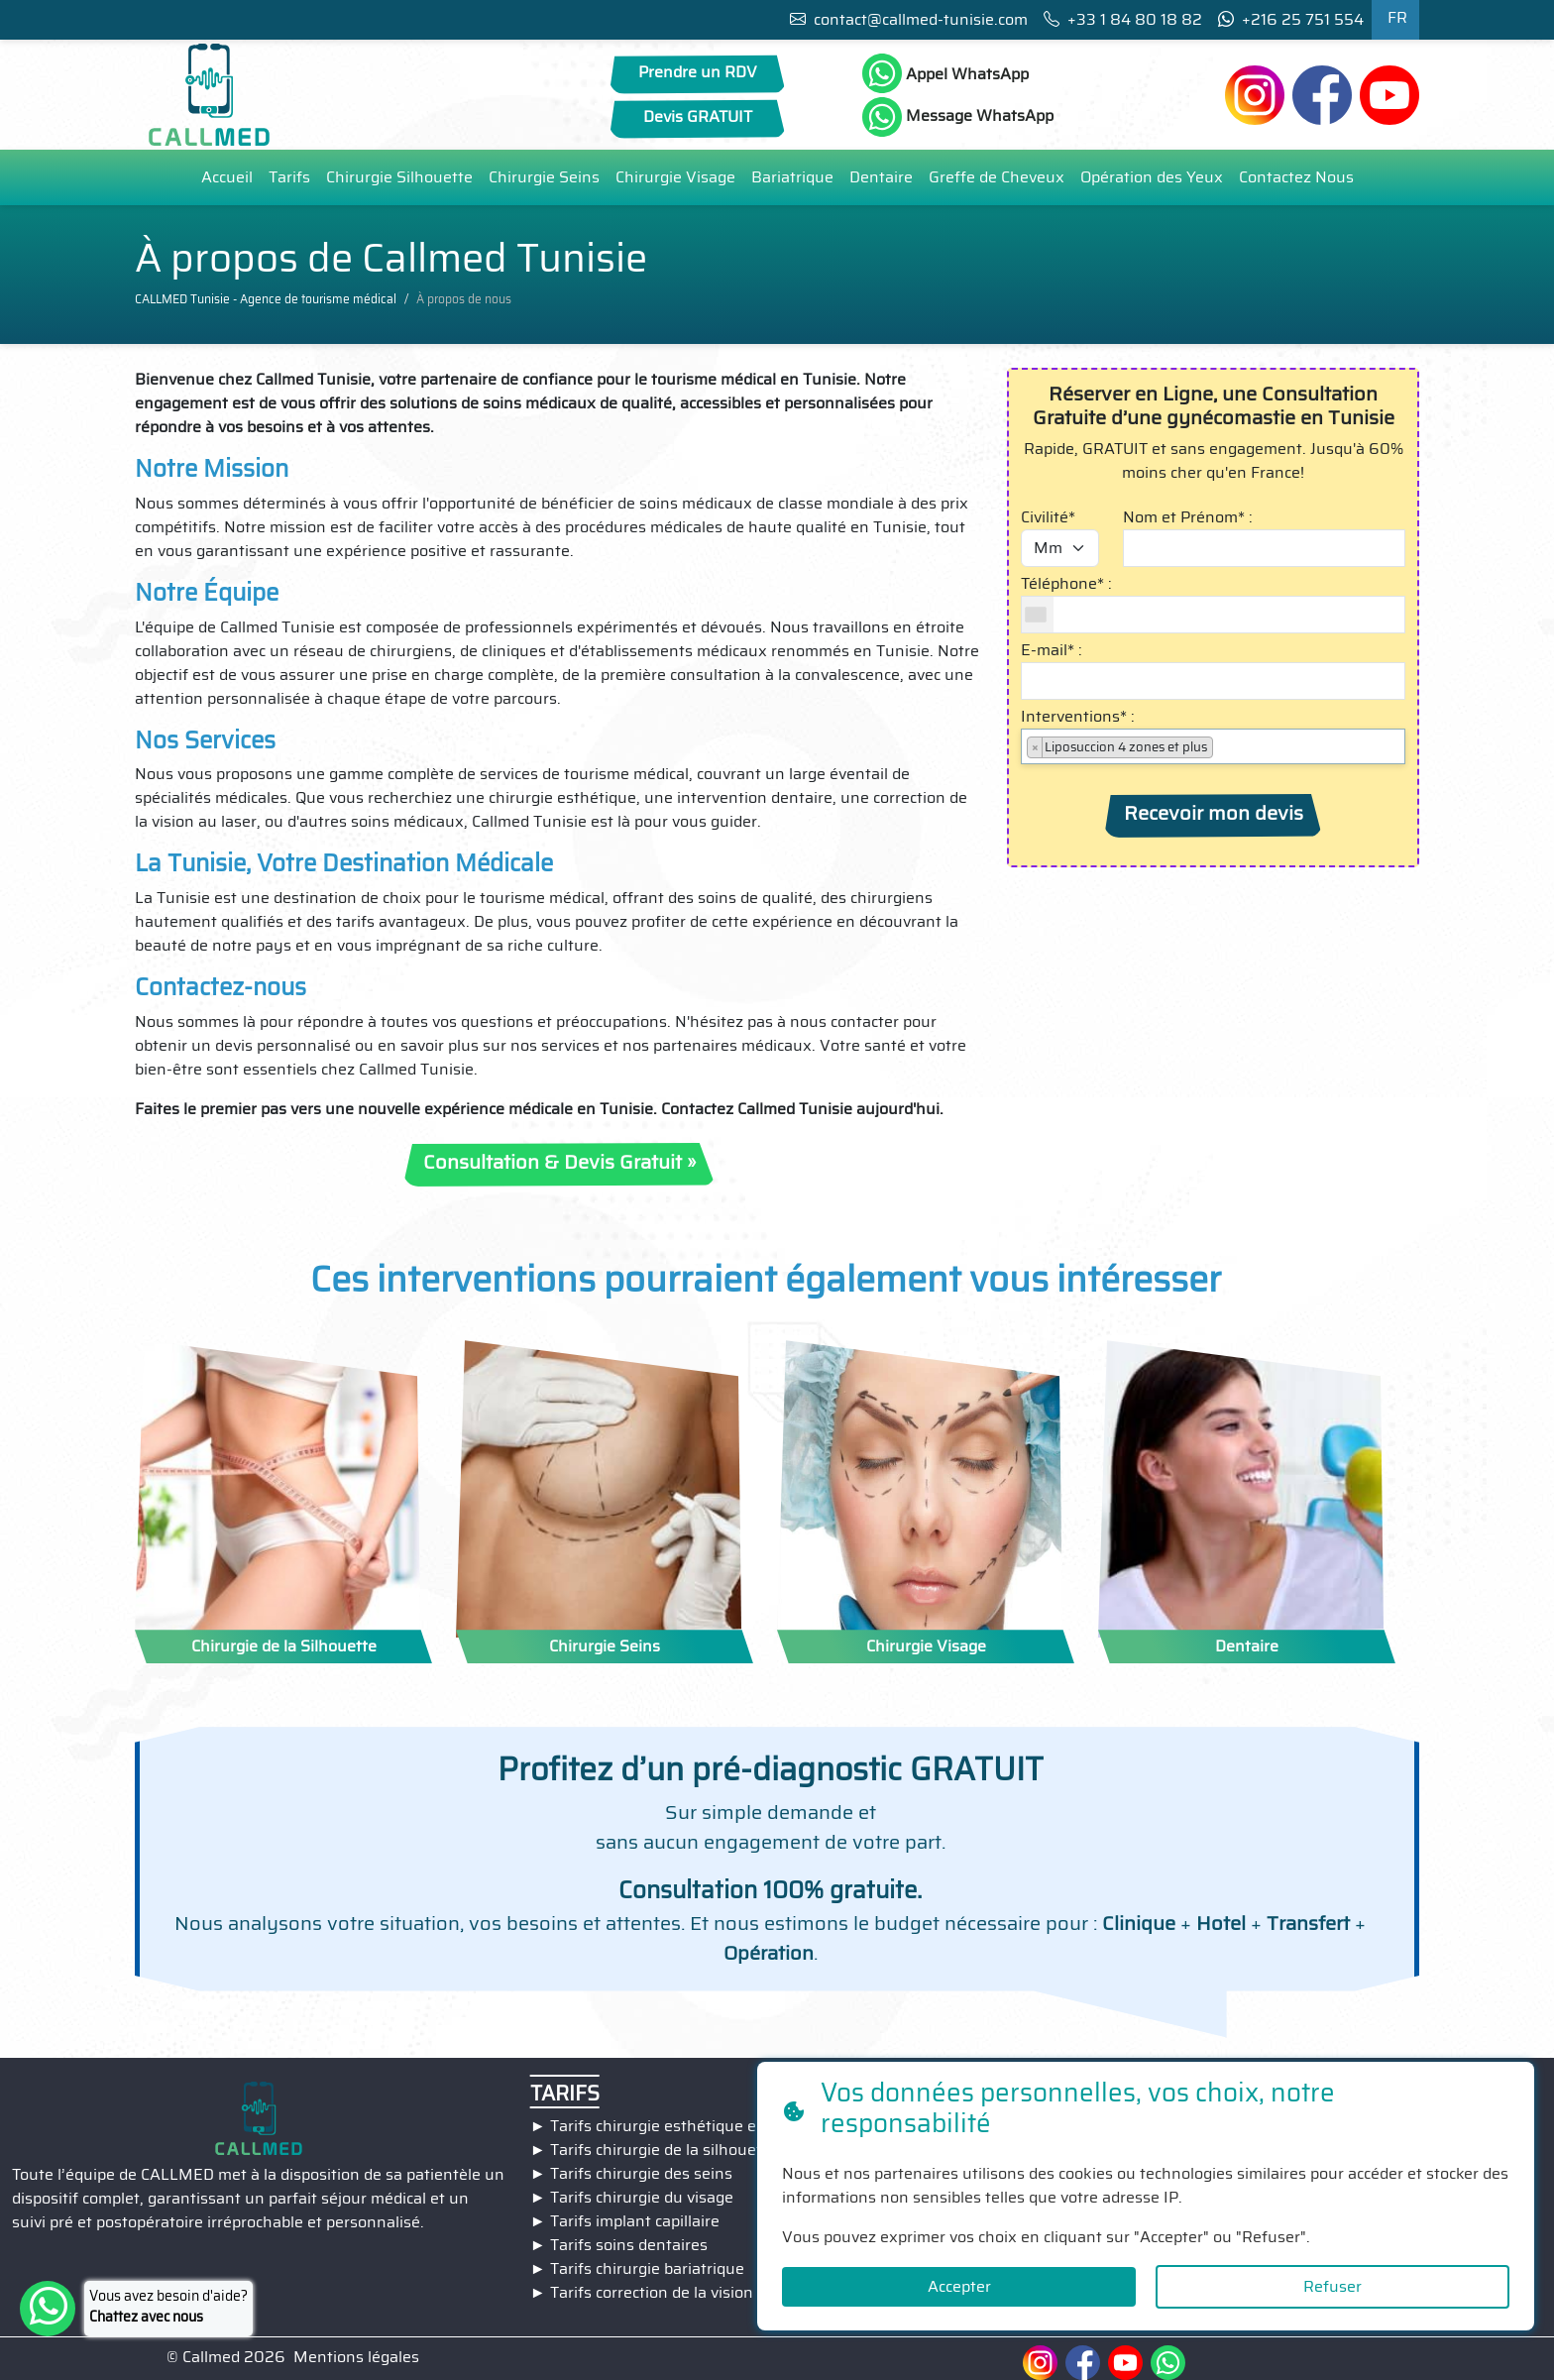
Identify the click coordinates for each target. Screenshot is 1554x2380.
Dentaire (881, 177)
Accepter (959, 2286)
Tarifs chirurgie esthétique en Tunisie (687, 2125)
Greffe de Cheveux (996, 177)
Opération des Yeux (1151, 177)
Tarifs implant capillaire (635, 2221)
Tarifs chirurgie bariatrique (647, 2268)
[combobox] (1038, 614)
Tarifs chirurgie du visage (641, 2197)
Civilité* (1048, 517)
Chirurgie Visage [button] (675, 177)
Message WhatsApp (958, 117)
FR (1397, 17)
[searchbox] (1224, 746)
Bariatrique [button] (792, 177)
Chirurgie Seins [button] (544, 177)
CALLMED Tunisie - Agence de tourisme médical (265, 298)
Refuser (1332, 2286)
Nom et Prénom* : (1188, 517)
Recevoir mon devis (1213, 813)
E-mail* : (1051, 650)
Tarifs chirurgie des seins (641, 2173)
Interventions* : (1078, 717)
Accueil (227, 177)
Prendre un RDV (697, 71)
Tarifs (289, 177)
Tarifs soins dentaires (629, 2244)
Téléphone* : (1066, 584)
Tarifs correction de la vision (651, 2292)
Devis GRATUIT (697, 116)
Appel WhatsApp (945, 73)
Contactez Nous (1296, 177)
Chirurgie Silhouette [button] (399, 177)
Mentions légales (356, 2356)
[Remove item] (1035, 747)
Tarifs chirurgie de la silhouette (663, 2149)
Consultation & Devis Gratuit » (559, 1162)
